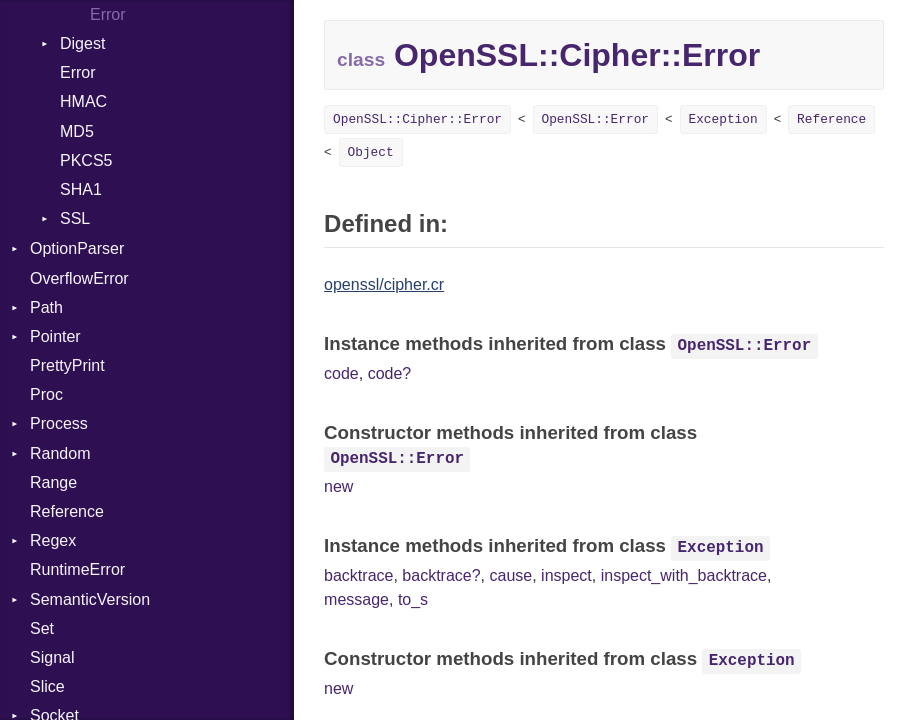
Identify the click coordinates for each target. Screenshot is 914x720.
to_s (413, 599)
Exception (723, 119)
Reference (67, 511)
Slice (47, 686)
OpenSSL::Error (596, 119)
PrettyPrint (67, 365)
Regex (53, 540)
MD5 (77, 131)
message (356, 599)
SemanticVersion (90, 599)
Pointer (55, 336)
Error (78, 72)
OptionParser (77, 248)
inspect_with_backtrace (684, 575)
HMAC (83, 101)
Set (42, 628)
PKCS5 (86, 160)
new (338, 486)
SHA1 (81, 189)
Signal (52, 657)
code (341, 373)
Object (371, 152)
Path (46, 307)
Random (60, 453)
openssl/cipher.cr (384, 284)
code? (390, 373)
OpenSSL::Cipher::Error (417, 119)
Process (59, 423)
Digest (82, 43)
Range (53, 482)
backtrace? (441, 575)
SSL (75, 218)
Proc (46, 394)
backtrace (358, 575)
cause (510, 575)
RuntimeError (77, 569)
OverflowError (79, 278)
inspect (566, 575)
